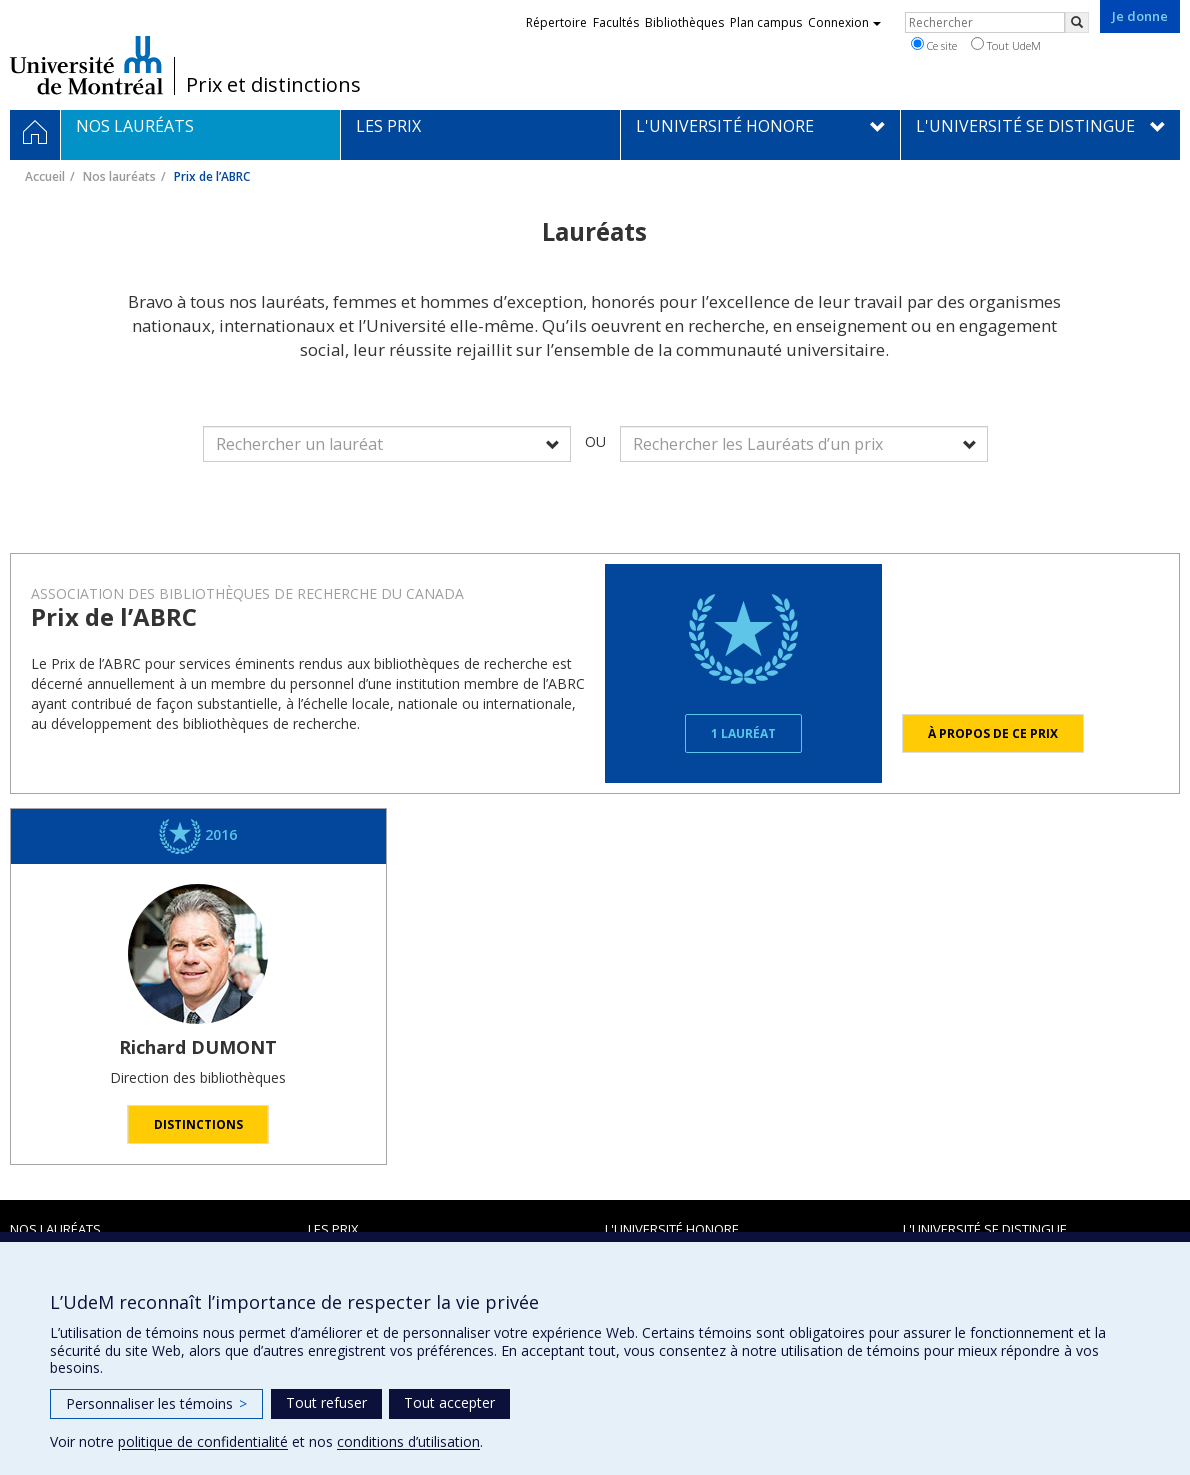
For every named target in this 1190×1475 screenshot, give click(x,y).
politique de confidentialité (203, 1441)
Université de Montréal (86, 65)
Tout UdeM (1006, 45)
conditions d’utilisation (408, 1441)
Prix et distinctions (273, 85)
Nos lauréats (119, 176)
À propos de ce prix (993, 733)
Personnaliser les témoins (156, 1403)
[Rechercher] (1077, 22)
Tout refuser (326, 1402)
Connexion (844, 22)
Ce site (934, 45)
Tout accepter (449, 1402)
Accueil (45, 176)
